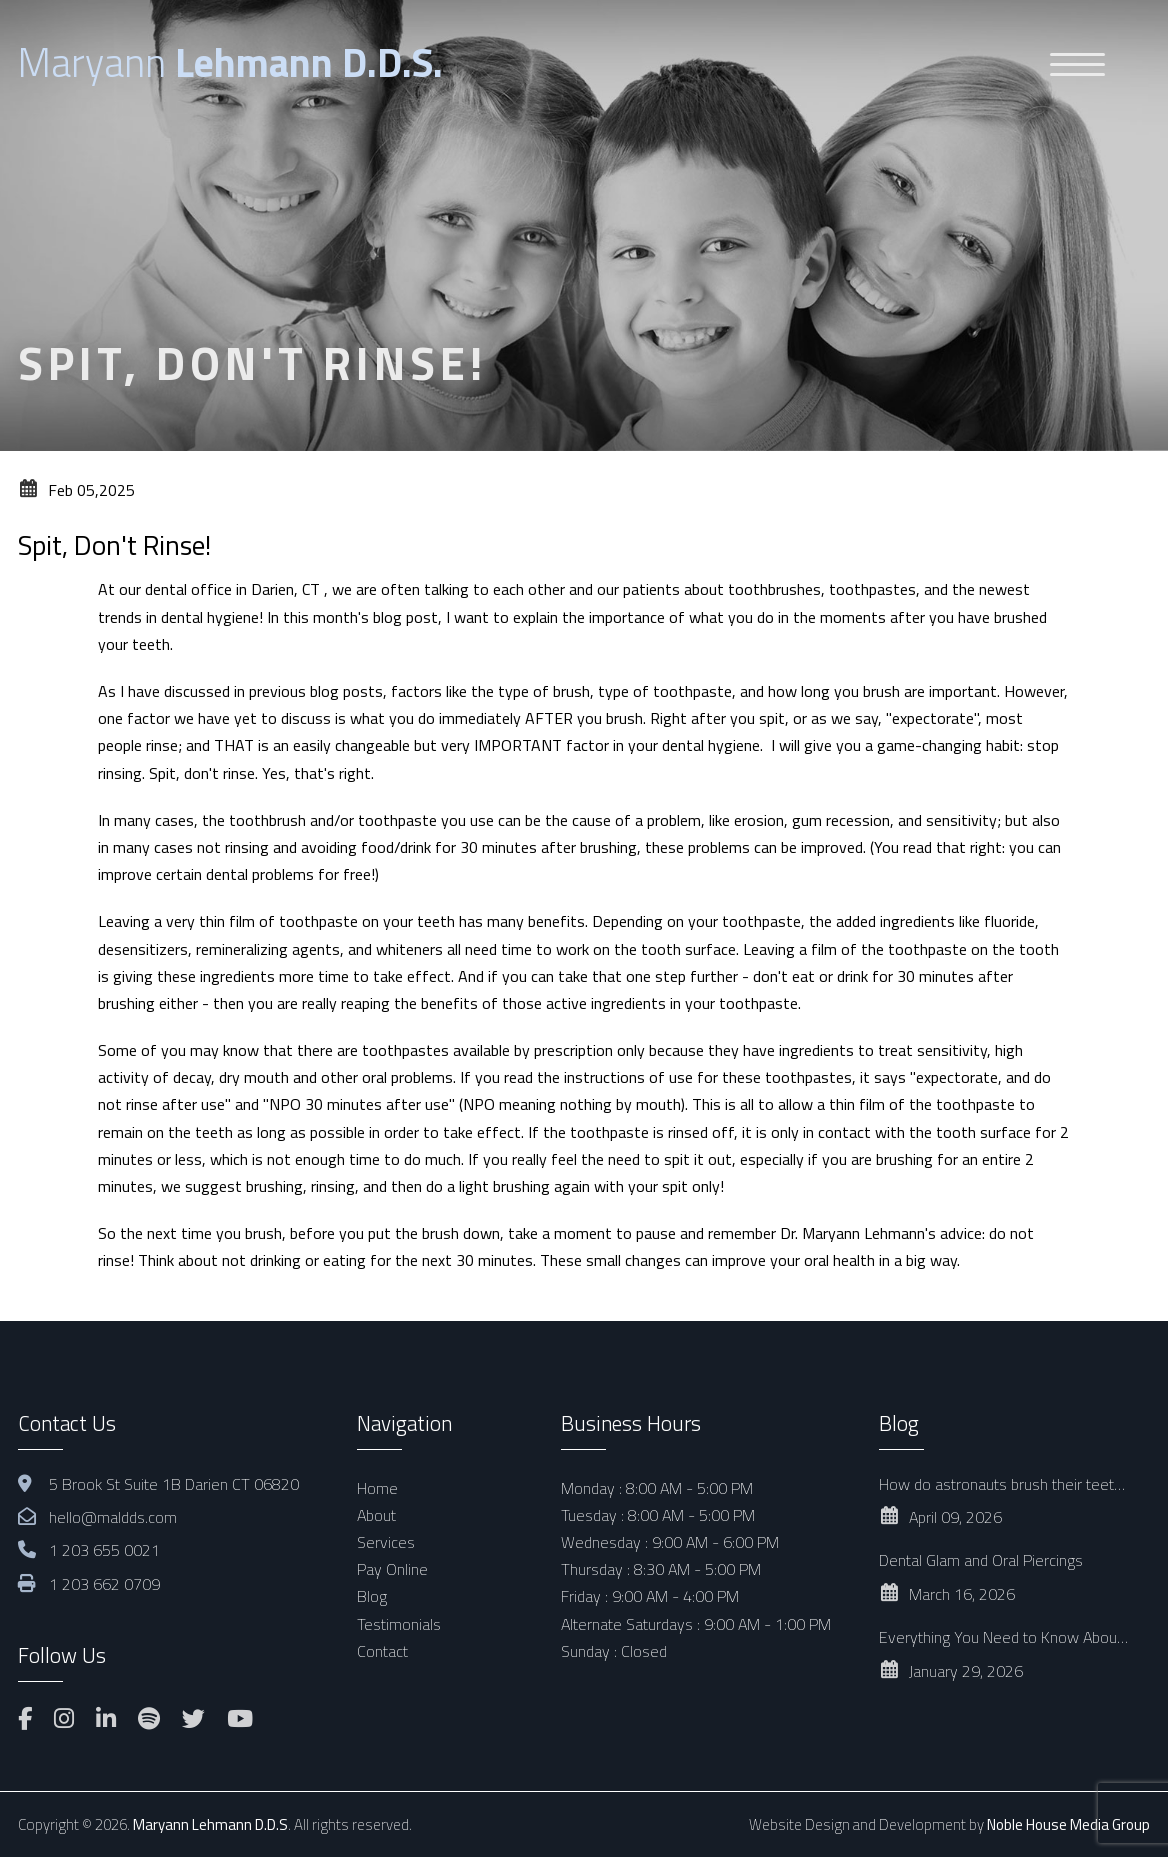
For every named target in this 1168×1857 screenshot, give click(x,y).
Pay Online (392, 1569)
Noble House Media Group (1068, 1824)
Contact (382, 1651)
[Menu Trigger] (1077, 63)
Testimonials (399, 1624)
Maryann (230, 62)
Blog (372, 1596)
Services (386, 1542)
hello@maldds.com (113, 1517)
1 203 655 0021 (104, 1550)
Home (377, 1488)
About (376, 1515)
